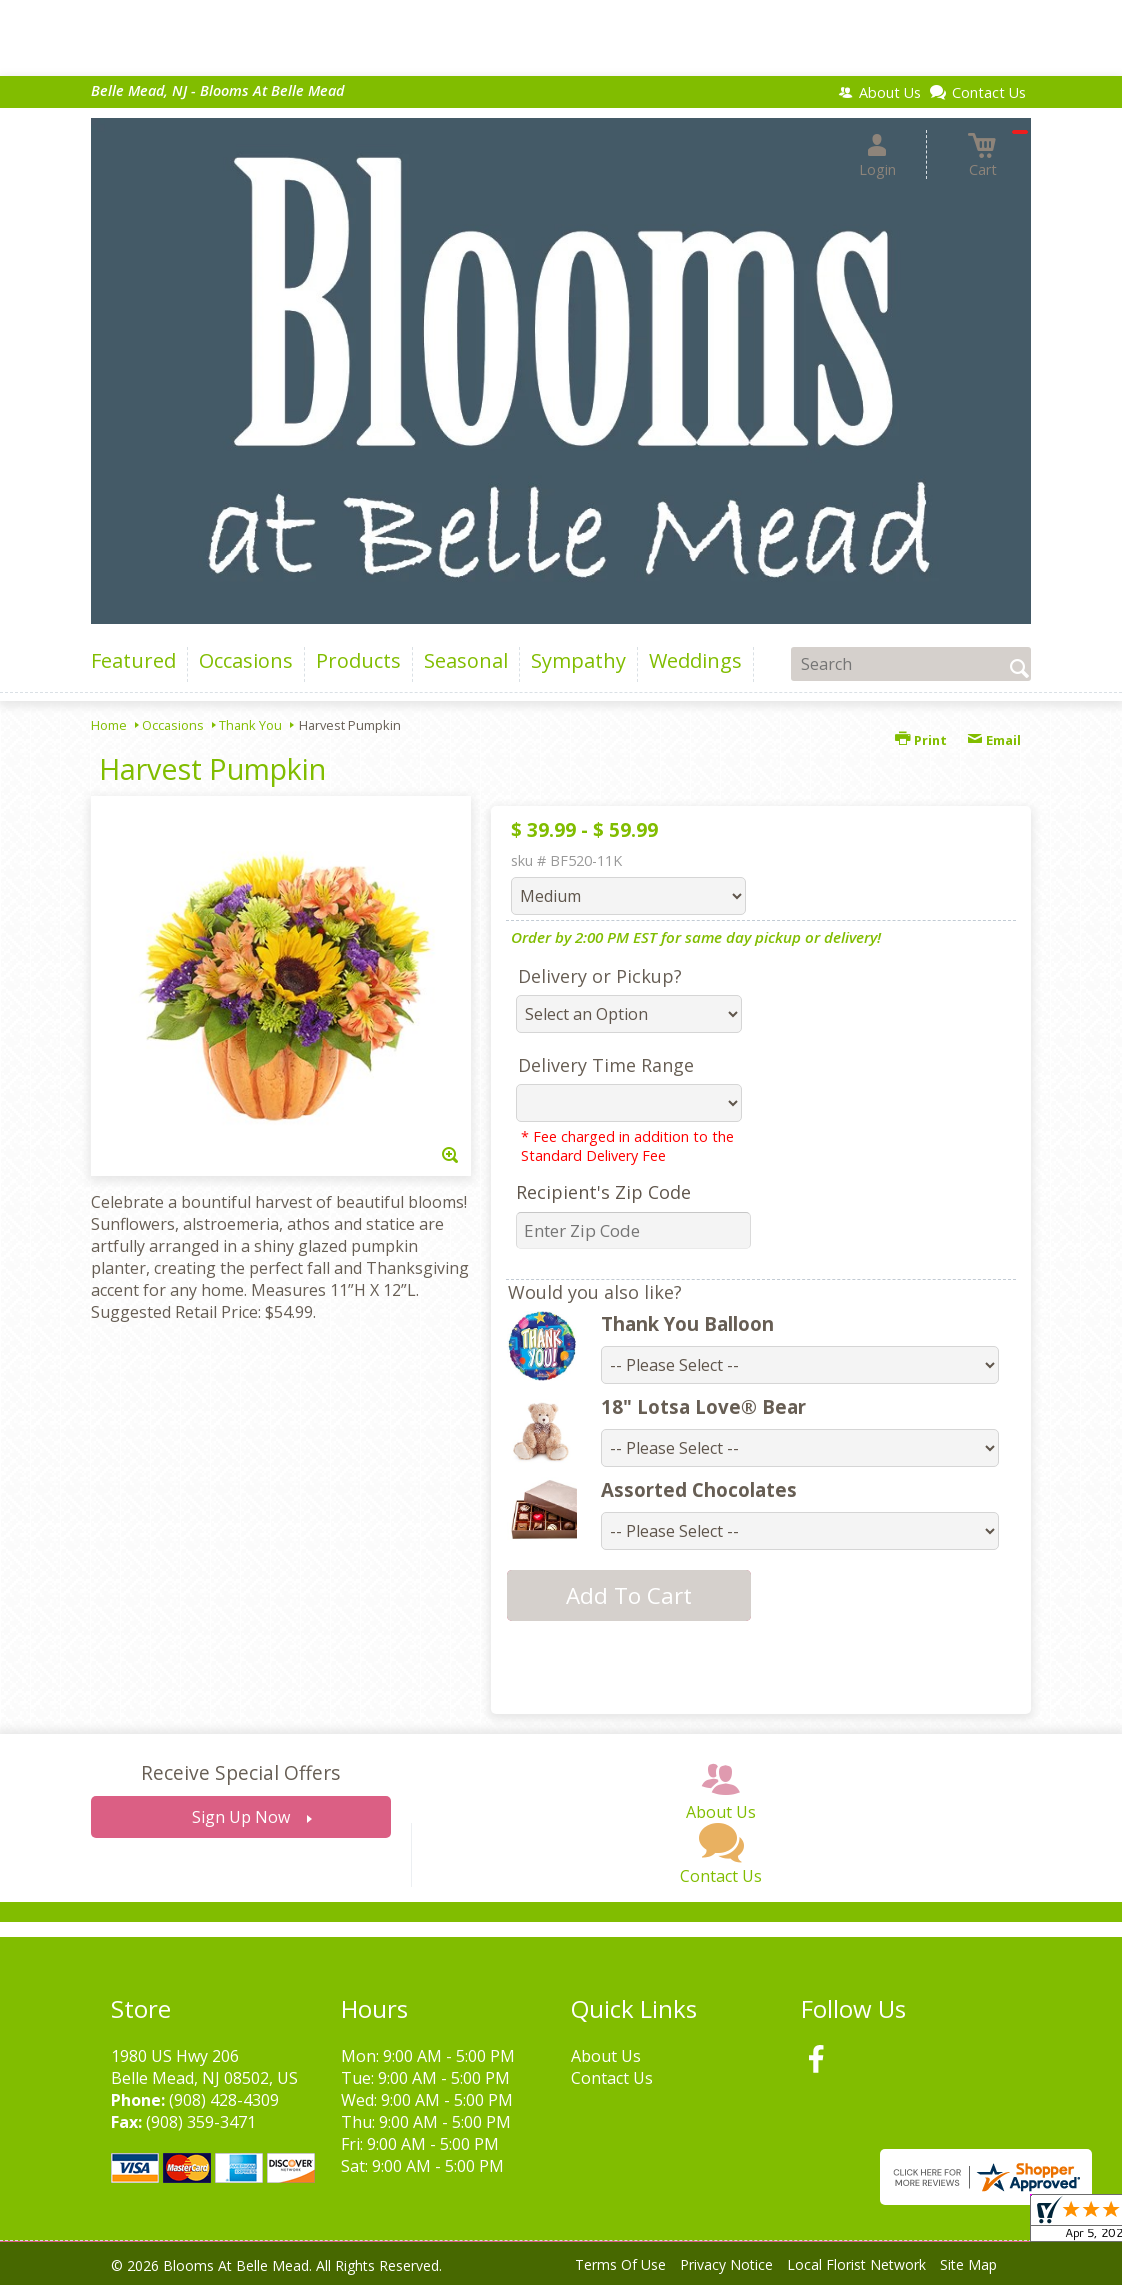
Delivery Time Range (606, 1065)
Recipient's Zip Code (603, 1192)
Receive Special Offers (240, 1772)
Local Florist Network (856, 2264)
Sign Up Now (241, 1817)
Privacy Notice (726, 2264)
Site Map (968, 2264)
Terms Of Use (620, 2264)
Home (109, 725)
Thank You (250, 725)
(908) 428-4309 (224, 2100)
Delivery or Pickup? (600, 976)
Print (921, 740)
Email (994, 740)
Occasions (173, 725)
